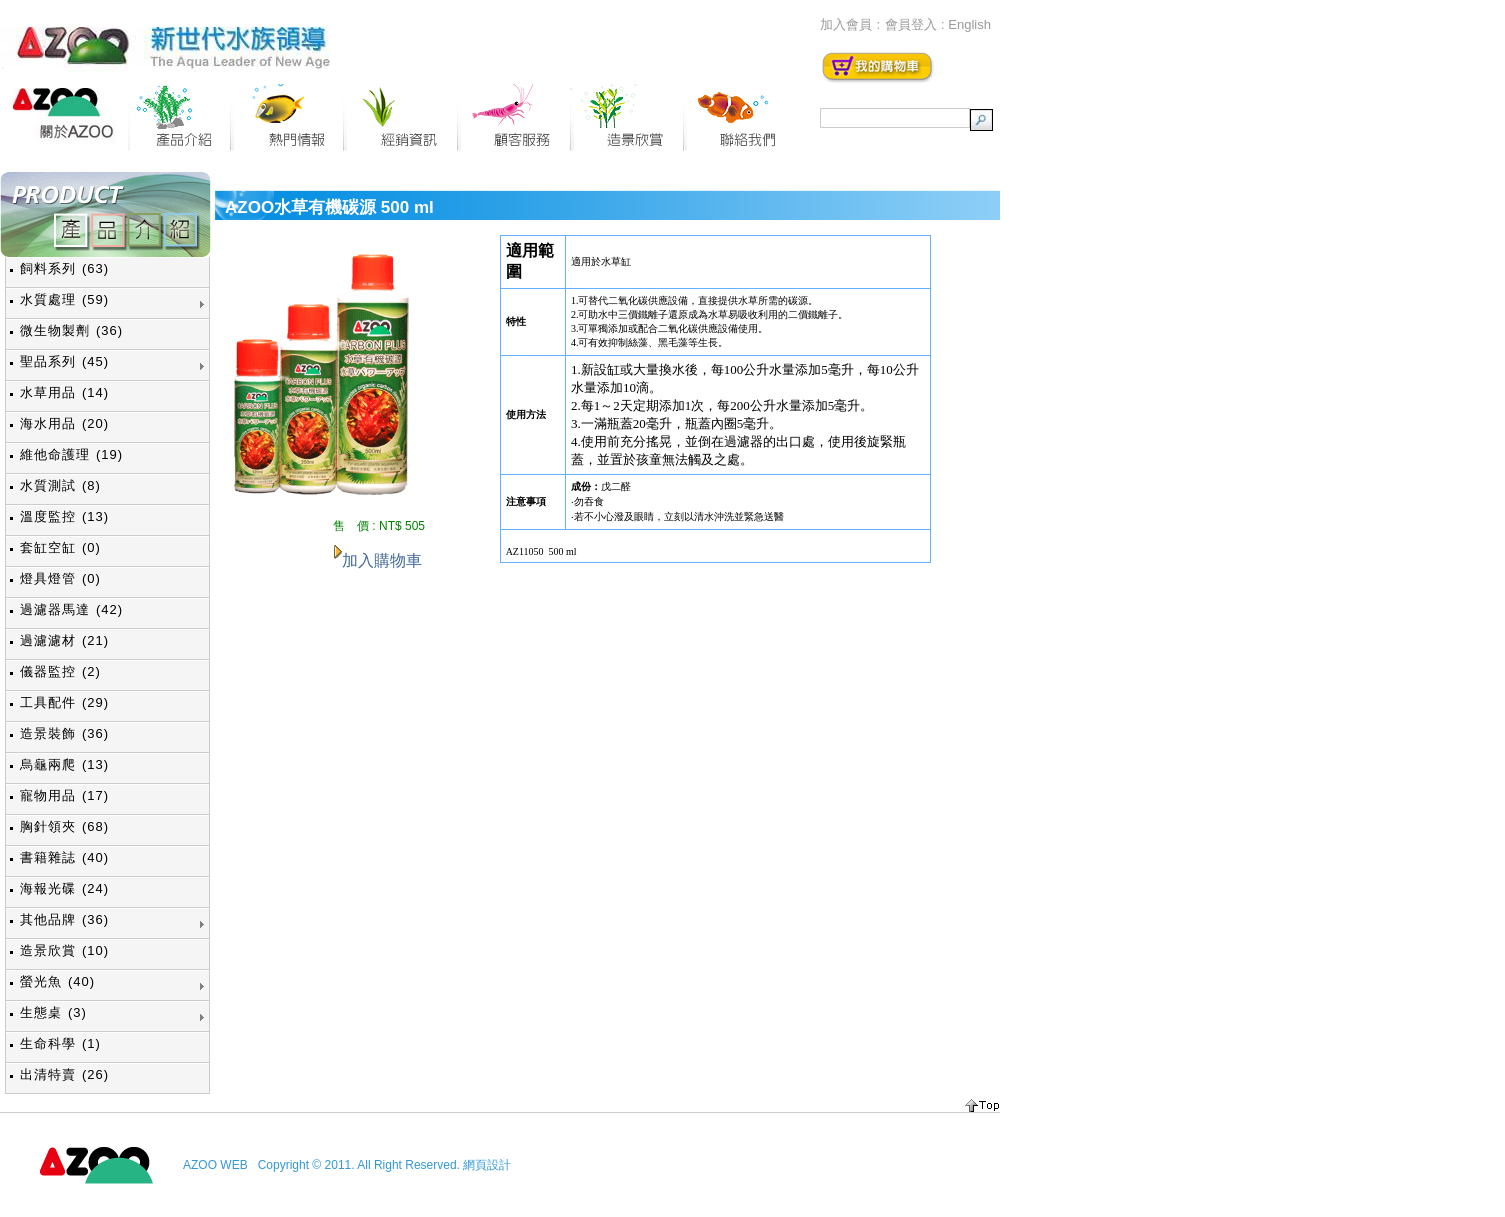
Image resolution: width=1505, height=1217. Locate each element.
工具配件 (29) (64, 702)
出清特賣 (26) (64, 1074)
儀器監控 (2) (60, 671)
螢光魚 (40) (57, 981)
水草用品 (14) (64, 392)
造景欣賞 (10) (64, 950)
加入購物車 (382, 560)
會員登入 (911, 24)
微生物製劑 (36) (71, 330)
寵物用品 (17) (64, 795)
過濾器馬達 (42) (71, 609)
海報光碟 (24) (64, 888)
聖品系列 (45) (64, 361)
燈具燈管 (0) (60, 578)
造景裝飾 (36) (64, 733)
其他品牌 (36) (64, 919)
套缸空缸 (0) (60, 547)
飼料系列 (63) (64, 268)
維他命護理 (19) (71, 454)
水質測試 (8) (60, 485)
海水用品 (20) (64, 423)
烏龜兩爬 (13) (64, 764)
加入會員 (846, 24)
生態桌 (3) (53, 1012)
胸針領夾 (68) (64, 826)
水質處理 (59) (64, 299)
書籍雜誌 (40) (64, 857)
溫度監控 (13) (64, 516)
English (969, 24)
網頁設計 (487, 1165)
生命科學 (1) (60, 1043)
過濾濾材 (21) (64, 640)
